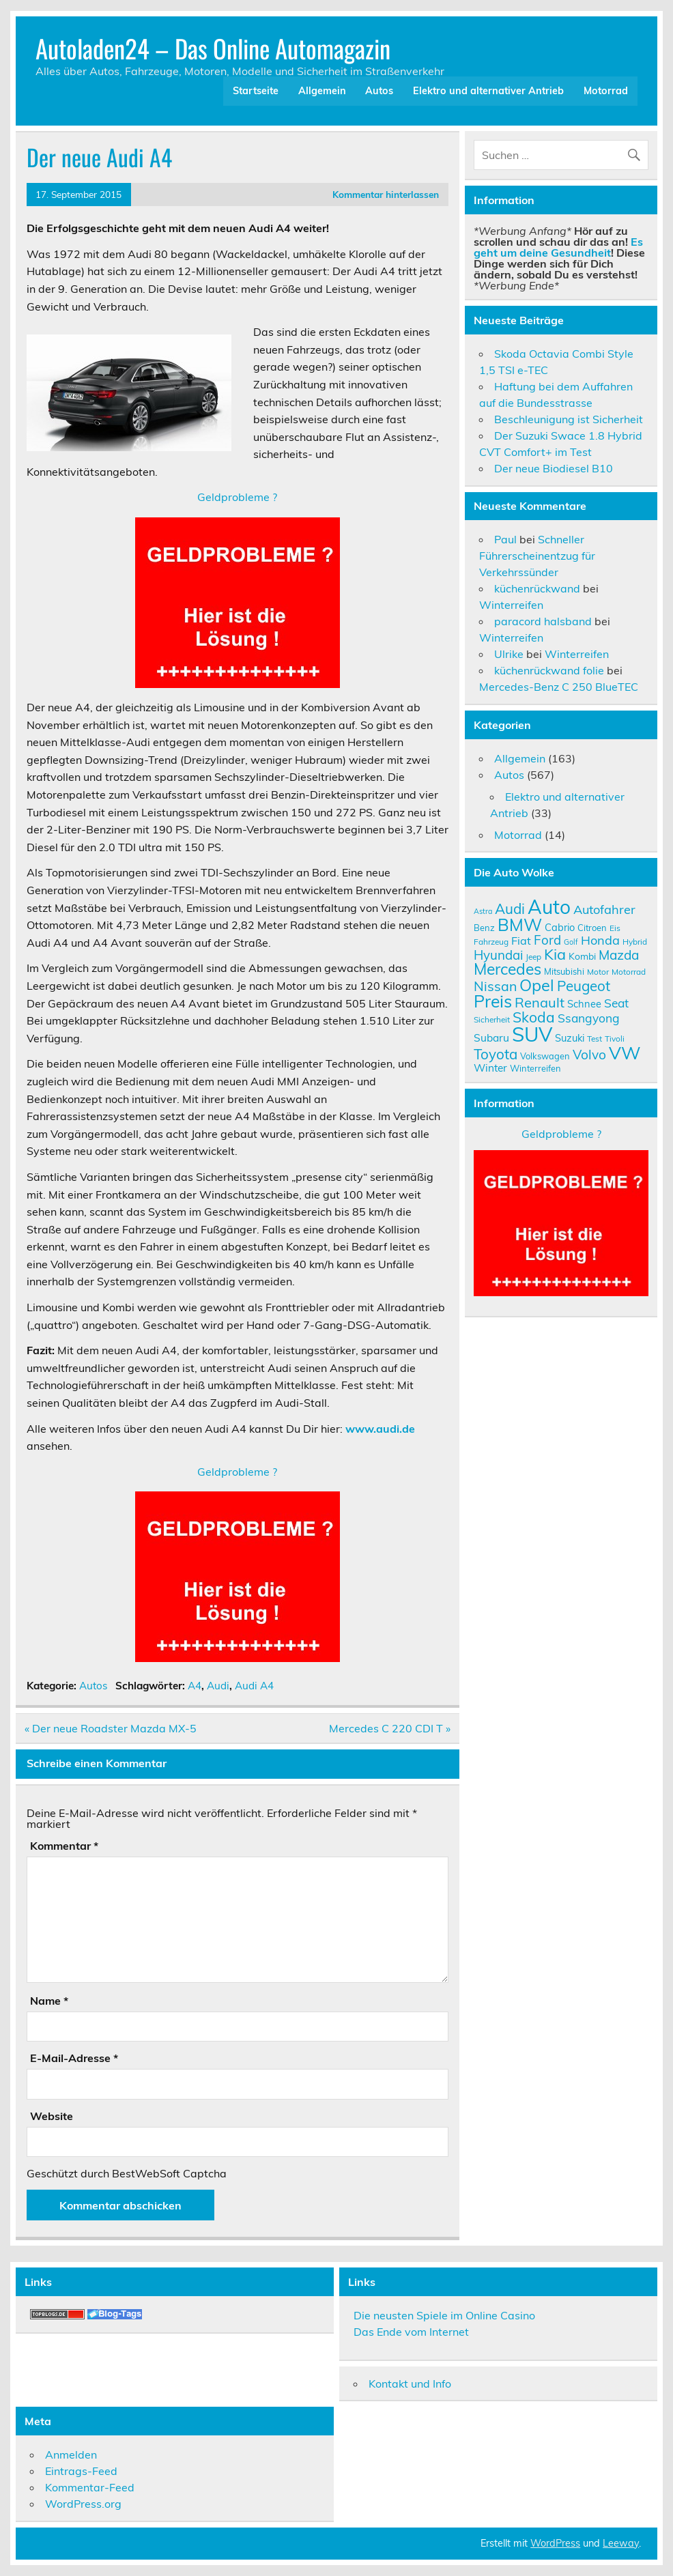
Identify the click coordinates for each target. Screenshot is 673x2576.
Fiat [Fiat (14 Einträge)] (521, 940)
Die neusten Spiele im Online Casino (444, 2315)
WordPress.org (83, 2503)
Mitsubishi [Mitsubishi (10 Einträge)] (564, 971)
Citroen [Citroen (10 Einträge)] (592, 927)
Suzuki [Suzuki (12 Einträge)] (569, 1037)
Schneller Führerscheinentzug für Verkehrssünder (537, 555)
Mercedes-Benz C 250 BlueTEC (558, 686)
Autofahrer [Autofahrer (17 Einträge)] (604, 909)
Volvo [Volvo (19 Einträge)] (589, 1054)
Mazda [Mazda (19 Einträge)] (619, 955)
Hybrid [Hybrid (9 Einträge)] (634, 941)
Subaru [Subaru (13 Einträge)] (491, 1037)
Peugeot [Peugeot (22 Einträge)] (583, 985)
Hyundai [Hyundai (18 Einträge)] (498, 955)
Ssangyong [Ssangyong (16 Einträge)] (589, 1017)
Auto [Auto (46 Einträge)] (549, 907)
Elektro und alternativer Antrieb (488, 91)
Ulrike (509, 654)
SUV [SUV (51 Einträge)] (532, 1034)
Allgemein (322, 91)
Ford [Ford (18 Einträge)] (547, 940)
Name (49, 2000)
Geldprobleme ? (237, 497)
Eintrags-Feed (81, 2471)
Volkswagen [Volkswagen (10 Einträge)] (545, 1055)
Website (51, 2115)
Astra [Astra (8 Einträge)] (483, 911)
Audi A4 (254, 1685)
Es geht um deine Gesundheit (558, 247)
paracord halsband (543, 621)
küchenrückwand (537, 588)
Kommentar (64, 1845)
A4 (194, 1685)
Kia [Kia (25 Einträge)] (555, 954)
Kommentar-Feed (89, 2487)
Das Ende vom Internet (411, 2331)
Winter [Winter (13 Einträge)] (490, 1067)
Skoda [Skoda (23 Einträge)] (534, 1017)
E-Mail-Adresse (74, 2057)
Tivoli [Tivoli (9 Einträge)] (615, 1038)
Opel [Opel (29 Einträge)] (536, 985)
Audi (218, 1685)
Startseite (255, 91)
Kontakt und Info (410, 2383)
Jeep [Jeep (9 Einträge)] (533, 956)
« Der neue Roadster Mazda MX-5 (111, 1728)
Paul (505, 539)
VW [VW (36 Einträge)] (625, 1052)
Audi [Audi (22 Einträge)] (510, 908)
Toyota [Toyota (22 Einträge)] (495, 1054)
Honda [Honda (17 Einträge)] (600, 940)
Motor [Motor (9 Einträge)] (598, 972)
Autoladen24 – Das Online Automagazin (212, 48)
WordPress (555, 2543)
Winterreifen (511, 605)
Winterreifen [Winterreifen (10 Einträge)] (535, 1068)
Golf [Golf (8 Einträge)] (571, 942)
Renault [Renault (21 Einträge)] (539, 1002)
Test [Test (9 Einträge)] (594, 1038)
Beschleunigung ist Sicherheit (568, 419)
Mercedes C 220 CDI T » (389, 1728)
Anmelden (71, 2454)
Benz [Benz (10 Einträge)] (484, 927)
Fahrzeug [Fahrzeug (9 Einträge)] (491, 941)
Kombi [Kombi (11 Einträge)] (582, 956)
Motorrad (606, 91)
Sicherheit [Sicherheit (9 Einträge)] (492, 1019)
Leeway (621, 2543)
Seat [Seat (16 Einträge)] (616, 1002)
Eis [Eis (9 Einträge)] (615, 928)
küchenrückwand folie (549, 670)
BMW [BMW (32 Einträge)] (520, 924)
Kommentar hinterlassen (385, 194)
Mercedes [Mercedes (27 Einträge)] (507, 969)
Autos (379, 91)
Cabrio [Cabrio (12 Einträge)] (560, 927)
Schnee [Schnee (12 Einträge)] (584, 1003)
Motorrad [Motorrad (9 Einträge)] (629, 972)
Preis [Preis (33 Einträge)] (493, 1001)
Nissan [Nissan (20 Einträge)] (495, 985)
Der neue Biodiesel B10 (553, 468)
